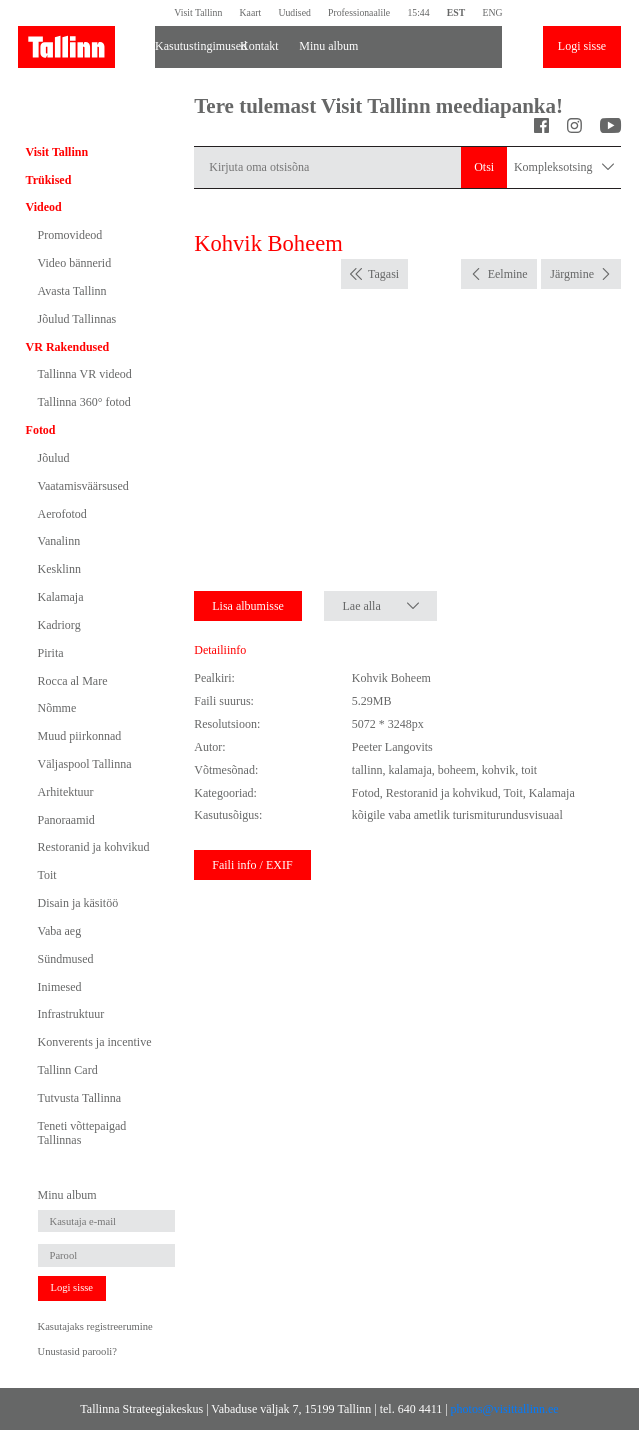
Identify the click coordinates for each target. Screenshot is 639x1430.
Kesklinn (59, 569)
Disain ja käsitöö (78, 903)
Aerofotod (62, 514)
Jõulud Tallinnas (77, 319)
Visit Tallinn (198, 12)
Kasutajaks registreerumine (95, 1326)
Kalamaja (61, 597)
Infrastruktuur (71, 1014)
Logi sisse (582, 46)
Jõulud (54, 458)
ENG (492, 12)
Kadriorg (59, 625)
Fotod (41, 430)
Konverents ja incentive (95, 1042)
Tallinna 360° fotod (84, 402)
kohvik (498, 770)
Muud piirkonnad (80, 736)
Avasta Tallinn (72, 291)
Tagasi (383, 274)
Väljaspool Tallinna (85, 764)
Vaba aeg (60, 931)
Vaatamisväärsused (83, 486)
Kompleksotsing (564, 167)
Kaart (251, 12)
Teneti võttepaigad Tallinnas (82, 1133)
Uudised (294, 12)
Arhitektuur (66, 792)
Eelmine (508, 274)
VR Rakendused (68, 347)
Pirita (51, 653)
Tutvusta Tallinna (80, 1098)
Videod (44, 207)
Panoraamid (66, 820)
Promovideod (70, 235)
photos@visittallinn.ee (505, 1409)
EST (456, 12)
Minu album (328, 46)
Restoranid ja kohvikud (94, 847)
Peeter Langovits (392, 747)
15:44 (418, 12)
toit (529, 770)
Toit (47, 875)
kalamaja (409, 770)
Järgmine (572, 274)
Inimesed (60, 987)
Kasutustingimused (189, 46)
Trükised (49, 180)
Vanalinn (59, 541)
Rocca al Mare (73, 681)
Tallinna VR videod (85, 374)
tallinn (367, 770)
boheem (457, 770)
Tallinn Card (68, 1070)
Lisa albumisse (248, 606)
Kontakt (259, 46)
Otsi (484, 167)
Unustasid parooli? (77, 1351)
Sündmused (66, 959)
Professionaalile (359, 12)
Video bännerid (75, 263)
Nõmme (57, 708)
